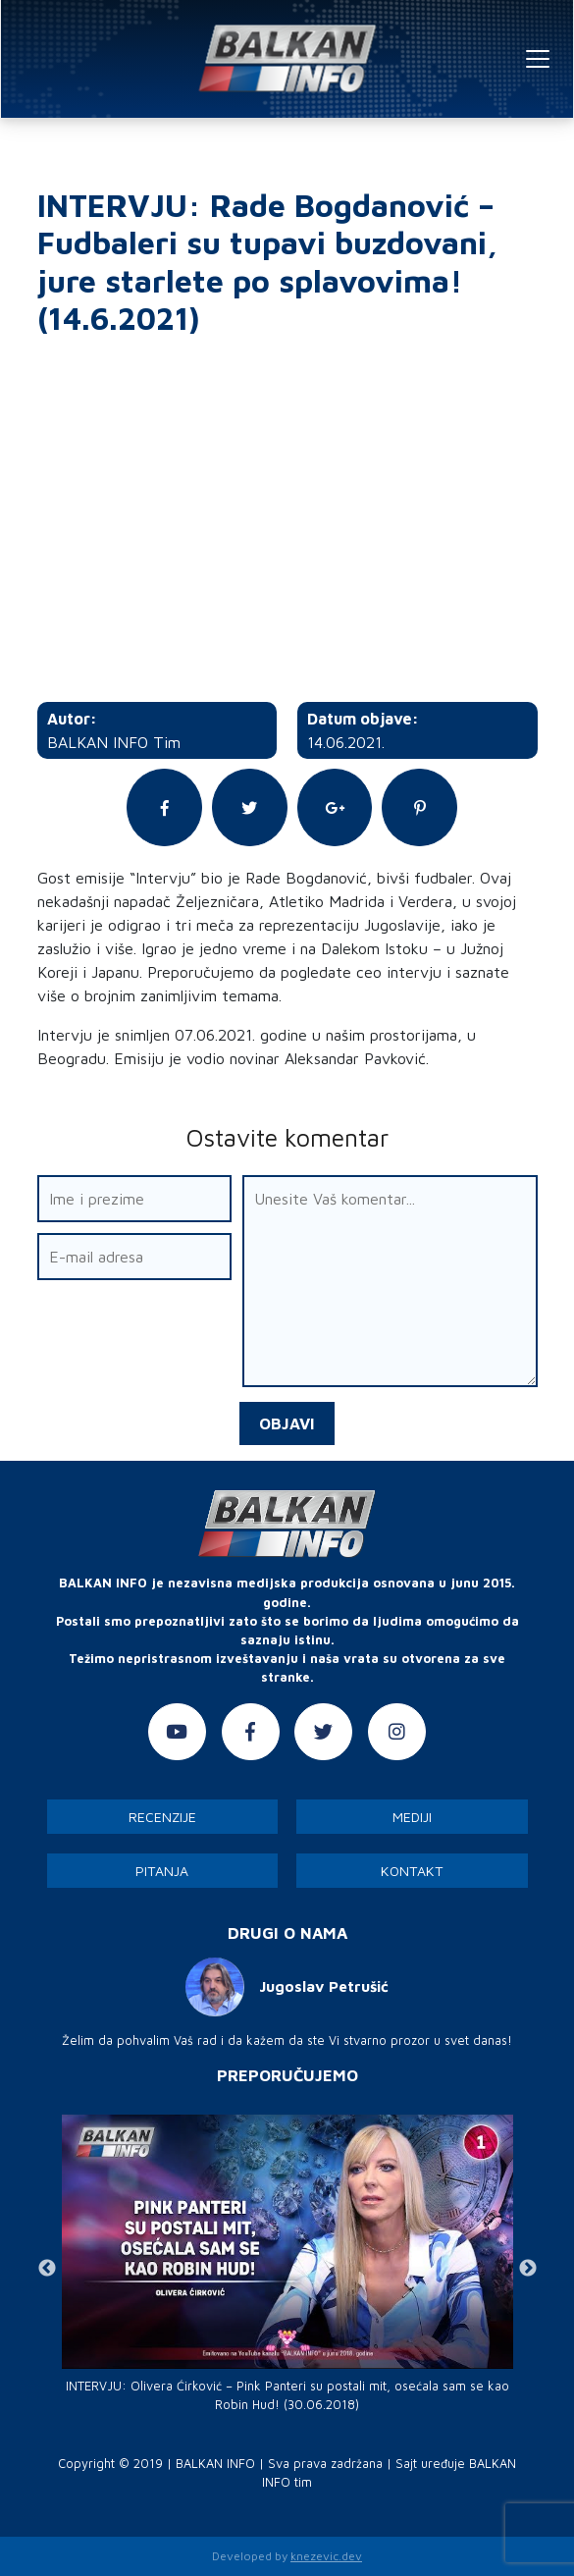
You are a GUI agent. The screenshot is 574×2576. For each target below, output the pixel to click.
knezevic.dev (326, 2556)
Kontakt (412, 1870)
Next (528, 2269)
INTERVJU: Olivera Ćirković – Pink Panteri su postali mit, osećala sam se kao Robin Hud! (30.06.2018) (287, 2395)
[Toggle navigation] (537, 59)
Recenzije (162, 1816)
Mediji (412, 1816)
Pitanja (161, 1870)
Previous (47, 2269)
